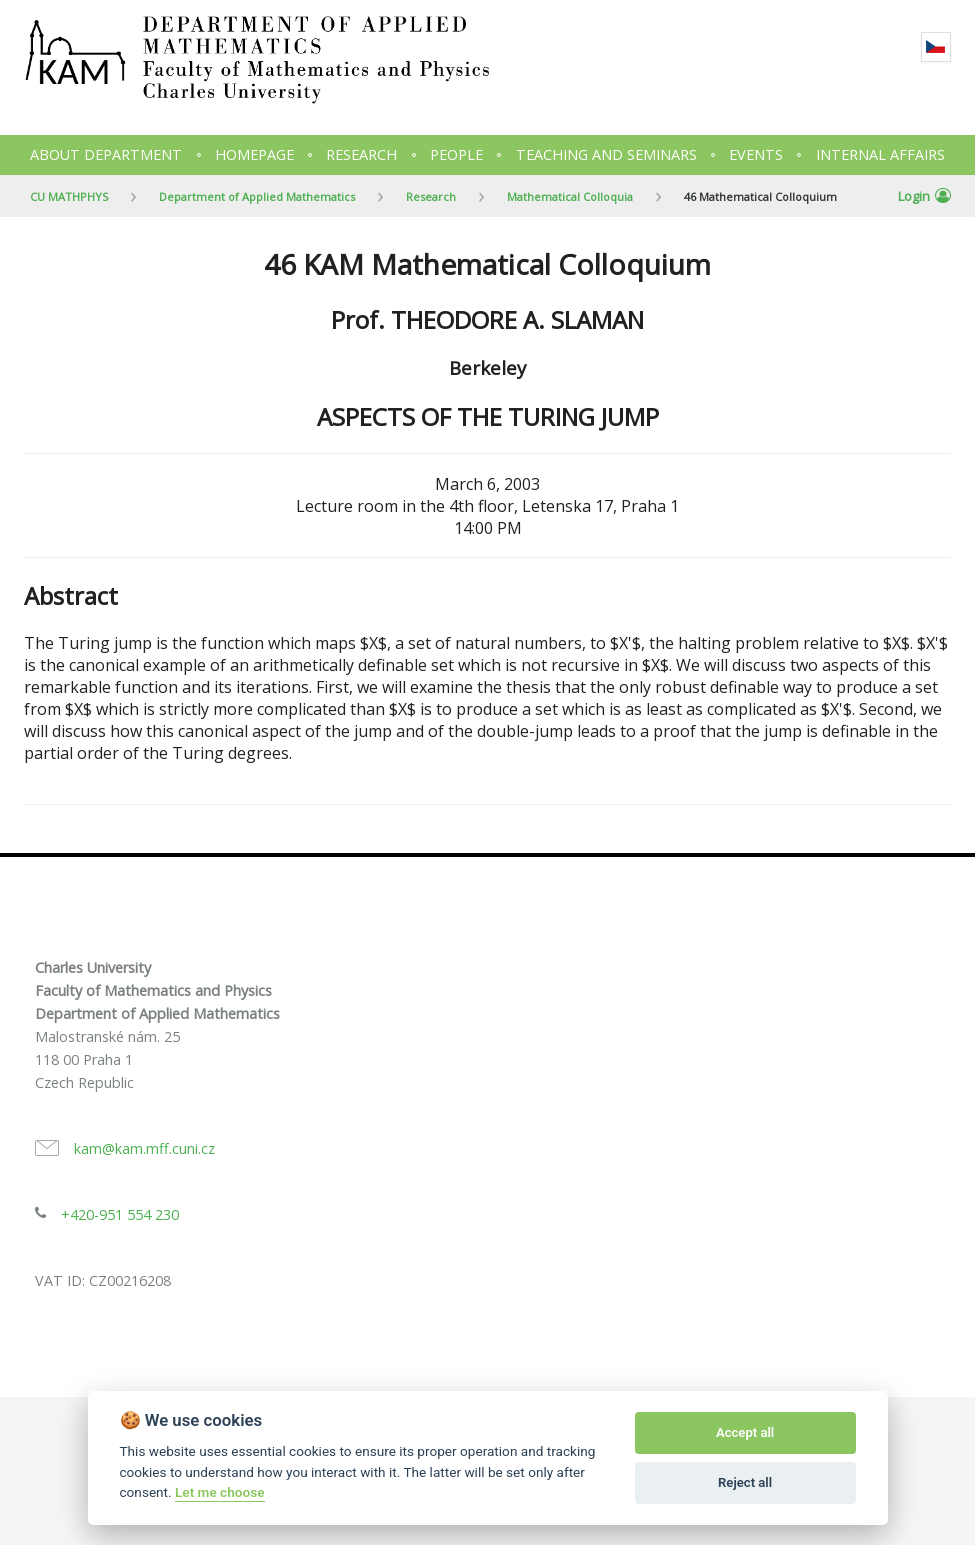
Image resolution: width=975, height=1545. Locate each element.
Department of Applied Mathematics (257, 196)
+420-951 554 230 (120, 1214)
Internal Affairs (880, 154)
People (456, 154)
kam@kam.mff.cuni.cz (144, 1148)
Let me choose (219, 1492)
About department (106, 154)
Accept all (745, 1432)
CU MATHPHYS (69, 196)
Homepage (254, 154)
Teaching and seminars (606, 154)
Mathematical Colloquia (570, 196)
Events (756, 154)
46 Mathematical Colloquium (760, 196)
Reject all (745, 1482)
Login (924, 196)
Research (361, 154)
